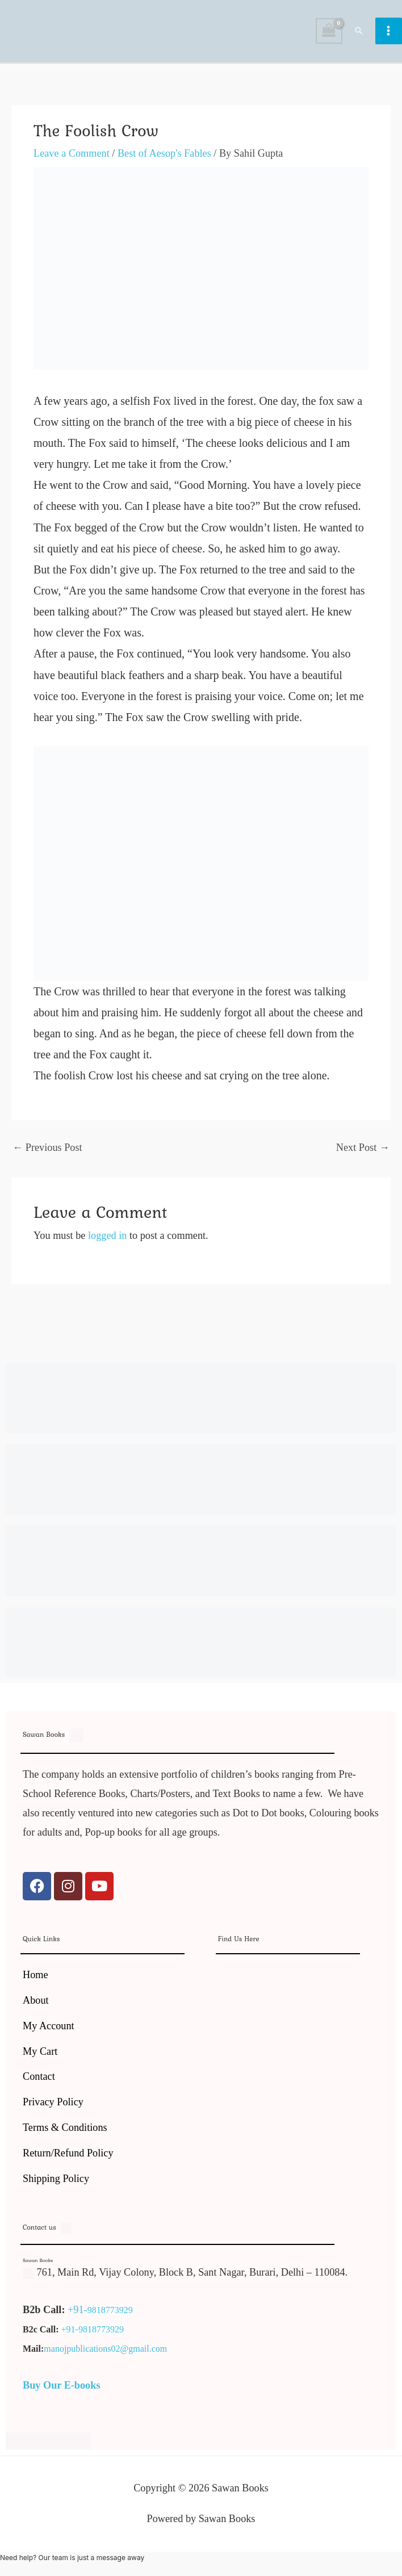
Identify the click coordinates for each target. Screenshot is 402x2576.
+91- (77, 2309)
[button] (359, 31)
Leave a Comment (72, 153)
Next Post (363, 1147)
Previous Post (47, 1147)
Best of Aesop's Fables (164, 153)
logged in (107, 1235)
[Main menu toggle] (388, 31)
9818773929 (110, 2310)
